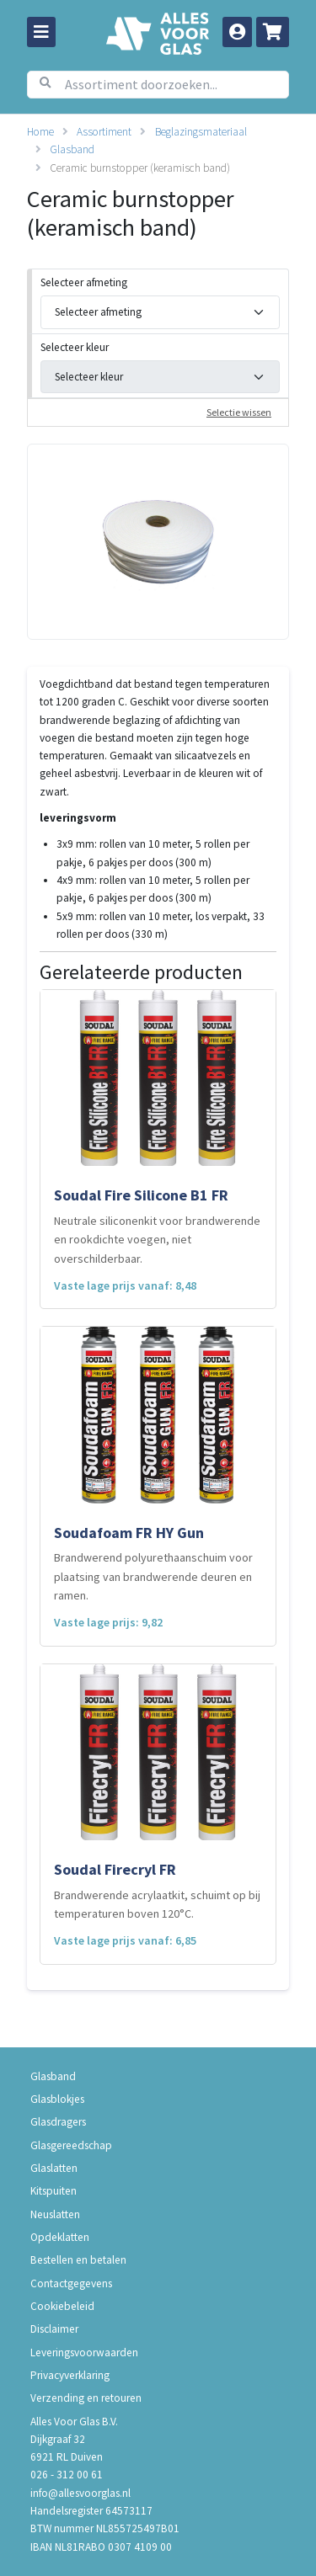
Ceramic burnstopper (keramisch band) (140, 168)
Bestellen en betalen (78, 2260)
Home (40, 132)
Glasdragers (58, 2122)
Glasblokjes (57, 2099)
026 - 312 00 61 (66, 2474)
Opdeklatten (59, 2237)
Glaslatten (54, 2168)
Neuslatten (55, 2214)
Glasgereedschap (71, 2145)
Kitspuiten (53, 2191)
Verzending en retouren (86, 2398)
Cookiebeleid (62, 2306)
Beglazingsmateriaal (201, 132)
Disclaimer (54, 2329)
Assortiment (104, 132)
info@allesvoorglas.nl (80, 2493)
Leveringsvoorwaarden (84, 2352)
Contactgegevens (71, 2283)
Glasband (72, 149)
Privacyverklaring (70, 2375)
